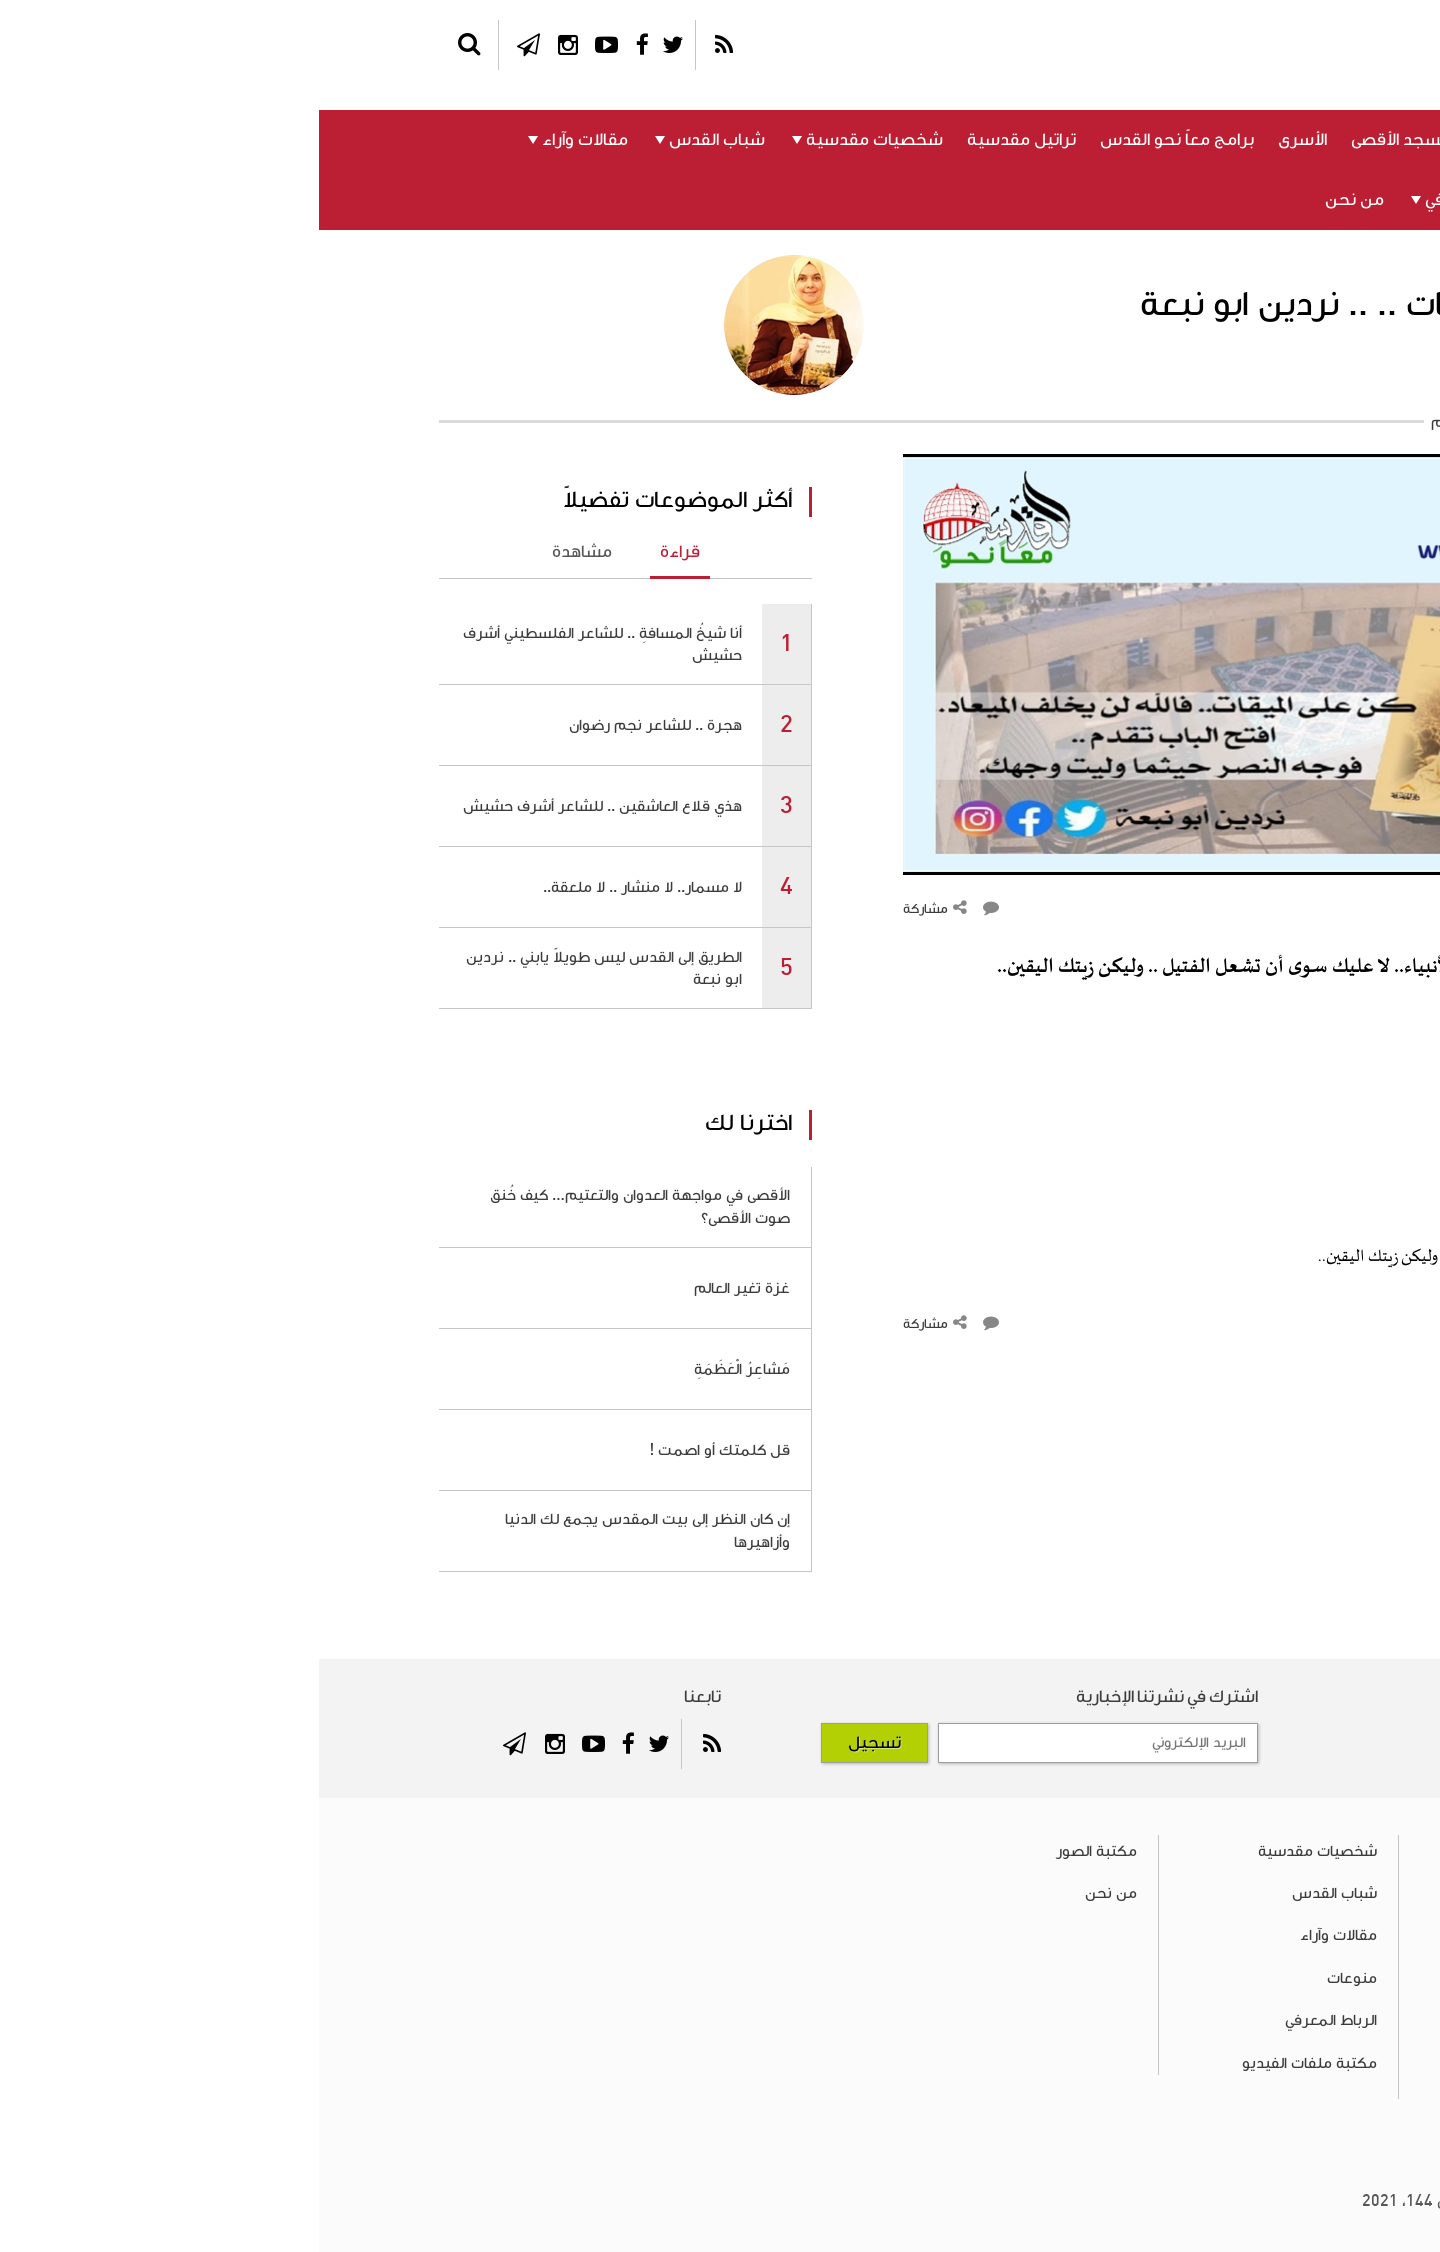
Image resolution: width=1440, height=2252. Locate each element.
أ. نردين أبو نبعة (1244, 377)
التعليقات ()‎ (1273, 909)
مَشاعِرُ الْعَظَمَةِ (423, 1369)
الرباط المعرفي (1158, 200)
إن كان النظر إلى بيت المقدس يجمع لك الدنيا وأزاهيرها (328, 1530)
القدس (1191, 140)
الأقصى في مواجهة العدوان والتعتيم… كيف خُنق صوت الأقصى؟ (321, 1206)
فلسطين (1274, 140)
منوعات (1279, 200)
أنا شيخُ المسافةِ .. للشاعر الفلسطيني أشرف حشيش (283, 644)
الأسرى (983, 140)
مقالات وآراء (266, 140)
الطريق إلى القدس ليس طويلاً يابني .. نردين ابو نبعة (285, 968)
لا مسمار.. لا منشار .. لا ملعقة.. (323, 887)
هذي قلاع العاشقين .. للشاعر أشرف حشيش (283, 806)
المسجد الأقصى (1087, 140)
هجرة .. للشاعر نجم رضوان (336, 725)
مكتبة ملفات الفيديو (990, 2063)
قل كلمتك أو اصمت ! (400, 1450)
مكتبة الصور (777, 1851)
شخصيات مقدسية (555, 140)
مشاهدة (263, 552)
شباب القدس (398, 140)
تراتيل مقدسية (702, 140)
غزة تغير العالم (423, 1288)
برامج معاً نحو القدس (858, 140)
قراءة (361, 552)
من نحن (1035, 200)
